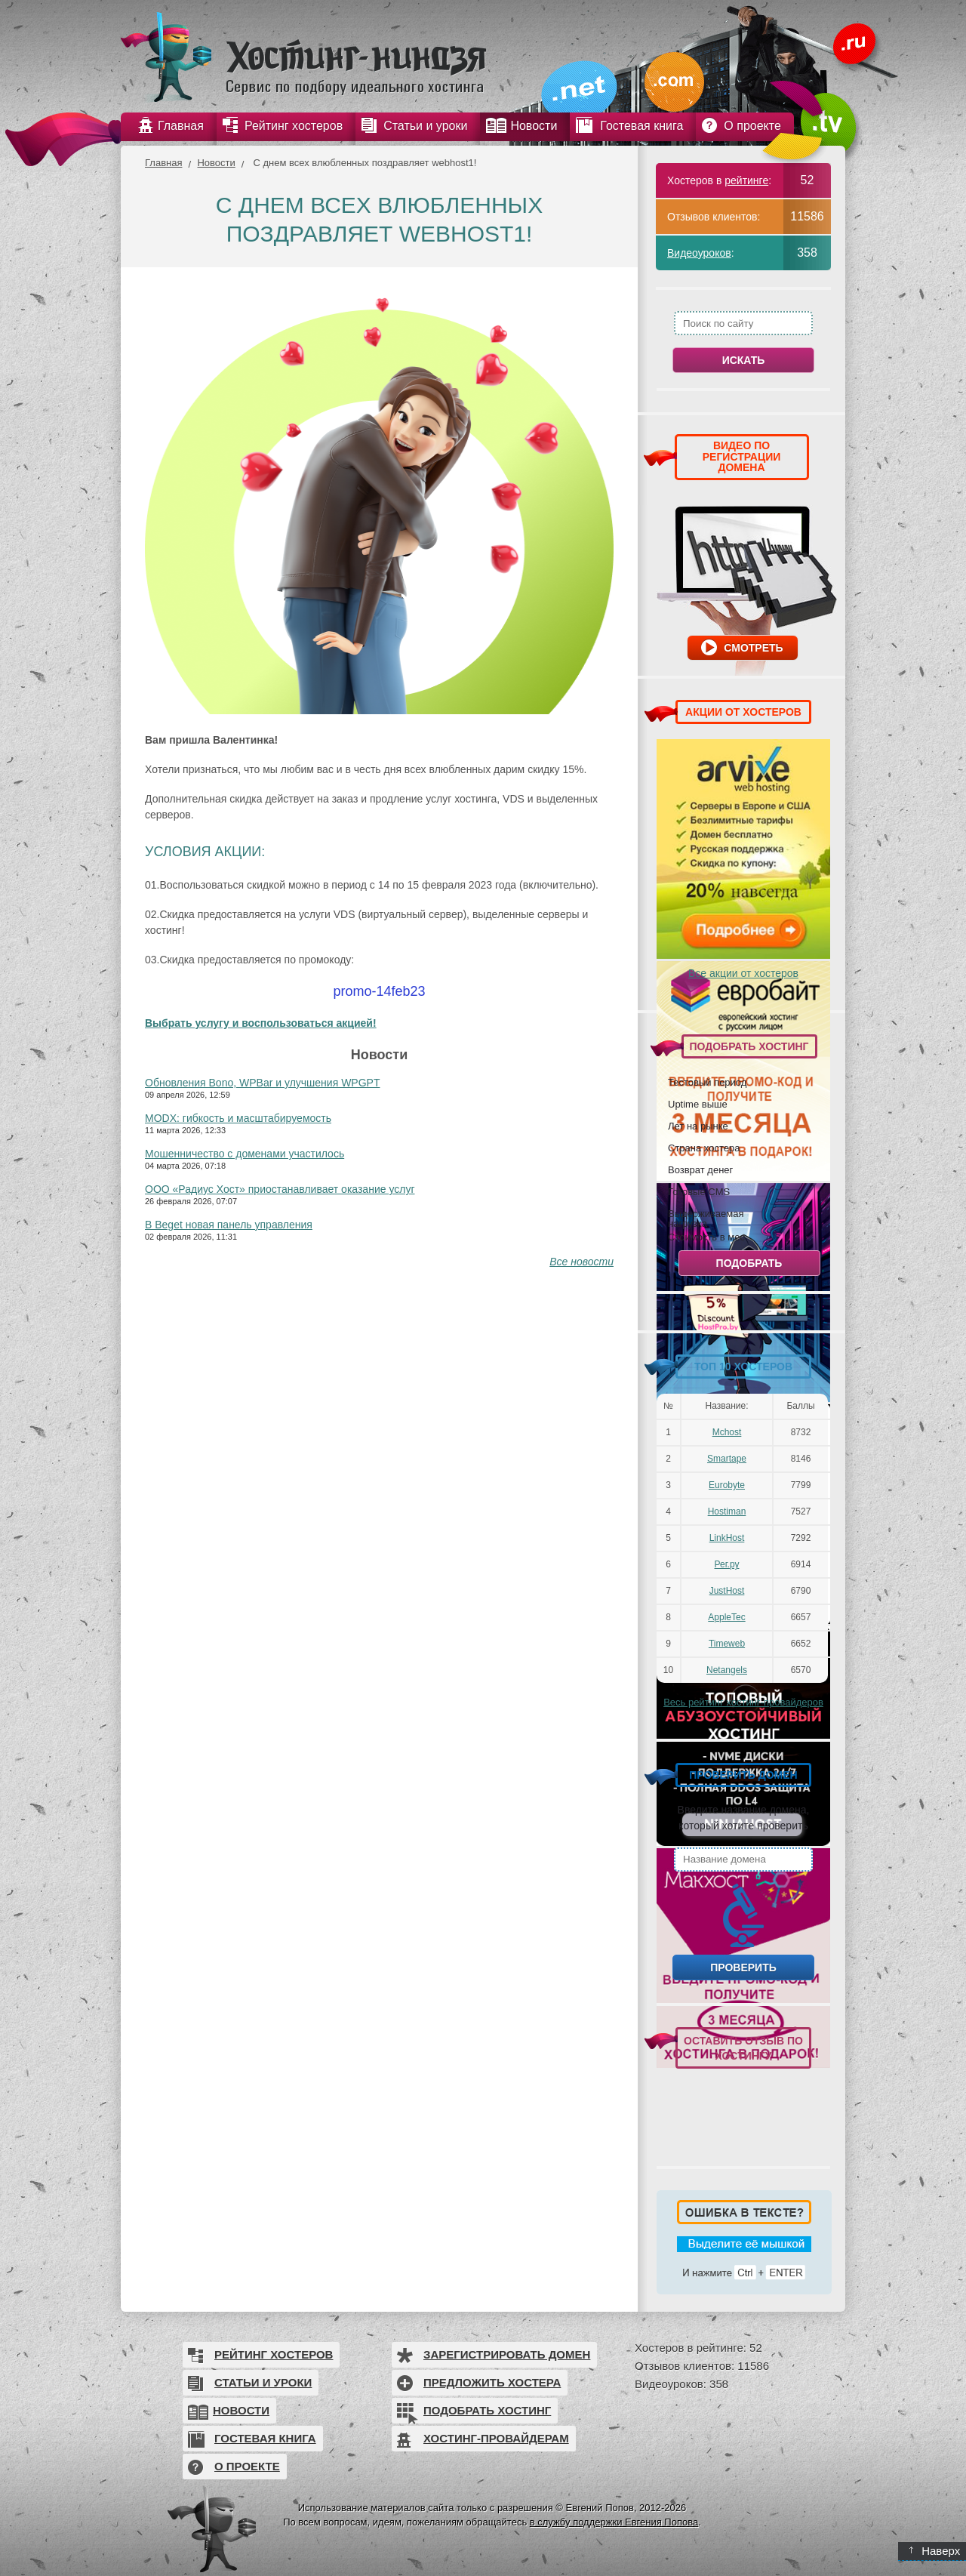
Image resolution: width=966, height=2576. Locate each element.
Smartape (726, 1458)
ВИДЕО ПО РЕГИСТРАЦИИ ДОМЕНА (742, 456)
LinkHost (727, 1538)
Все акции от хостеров (743, 973)
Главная (163, 162)
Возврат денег (700, 1169)
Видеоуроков (699, 253)
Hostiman (727, 1511)
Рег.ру (727, 1564)
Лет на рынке (698, 1125)
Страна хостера (704, 1147)
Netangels (726, 1670)
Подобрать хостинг (487, 2410)
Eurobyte (727, 1485)
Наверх (934, 2550)
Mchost (727, 1432)
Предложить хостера (492, 2382)
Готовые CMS (699, 1191)
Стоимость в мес (706, 1236)
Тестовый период (707, 1082)
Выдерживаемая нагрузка (705, 1218)
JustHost (727, 1590)
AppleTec (726, 1617)
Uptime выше (698, 1103)
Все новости (581, 1262)
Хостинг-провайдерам (496, 2438)
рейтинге (746, 180)
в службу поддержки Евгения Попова (614, 2522)
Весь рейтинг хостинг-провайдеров (743, 1702)
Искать (743, 360)
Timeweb (727, 1643)
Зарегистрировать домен (506, 2354)
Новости (216, 162)
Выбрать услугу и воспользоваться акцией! (261, 1023)
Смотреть (753, 648)
